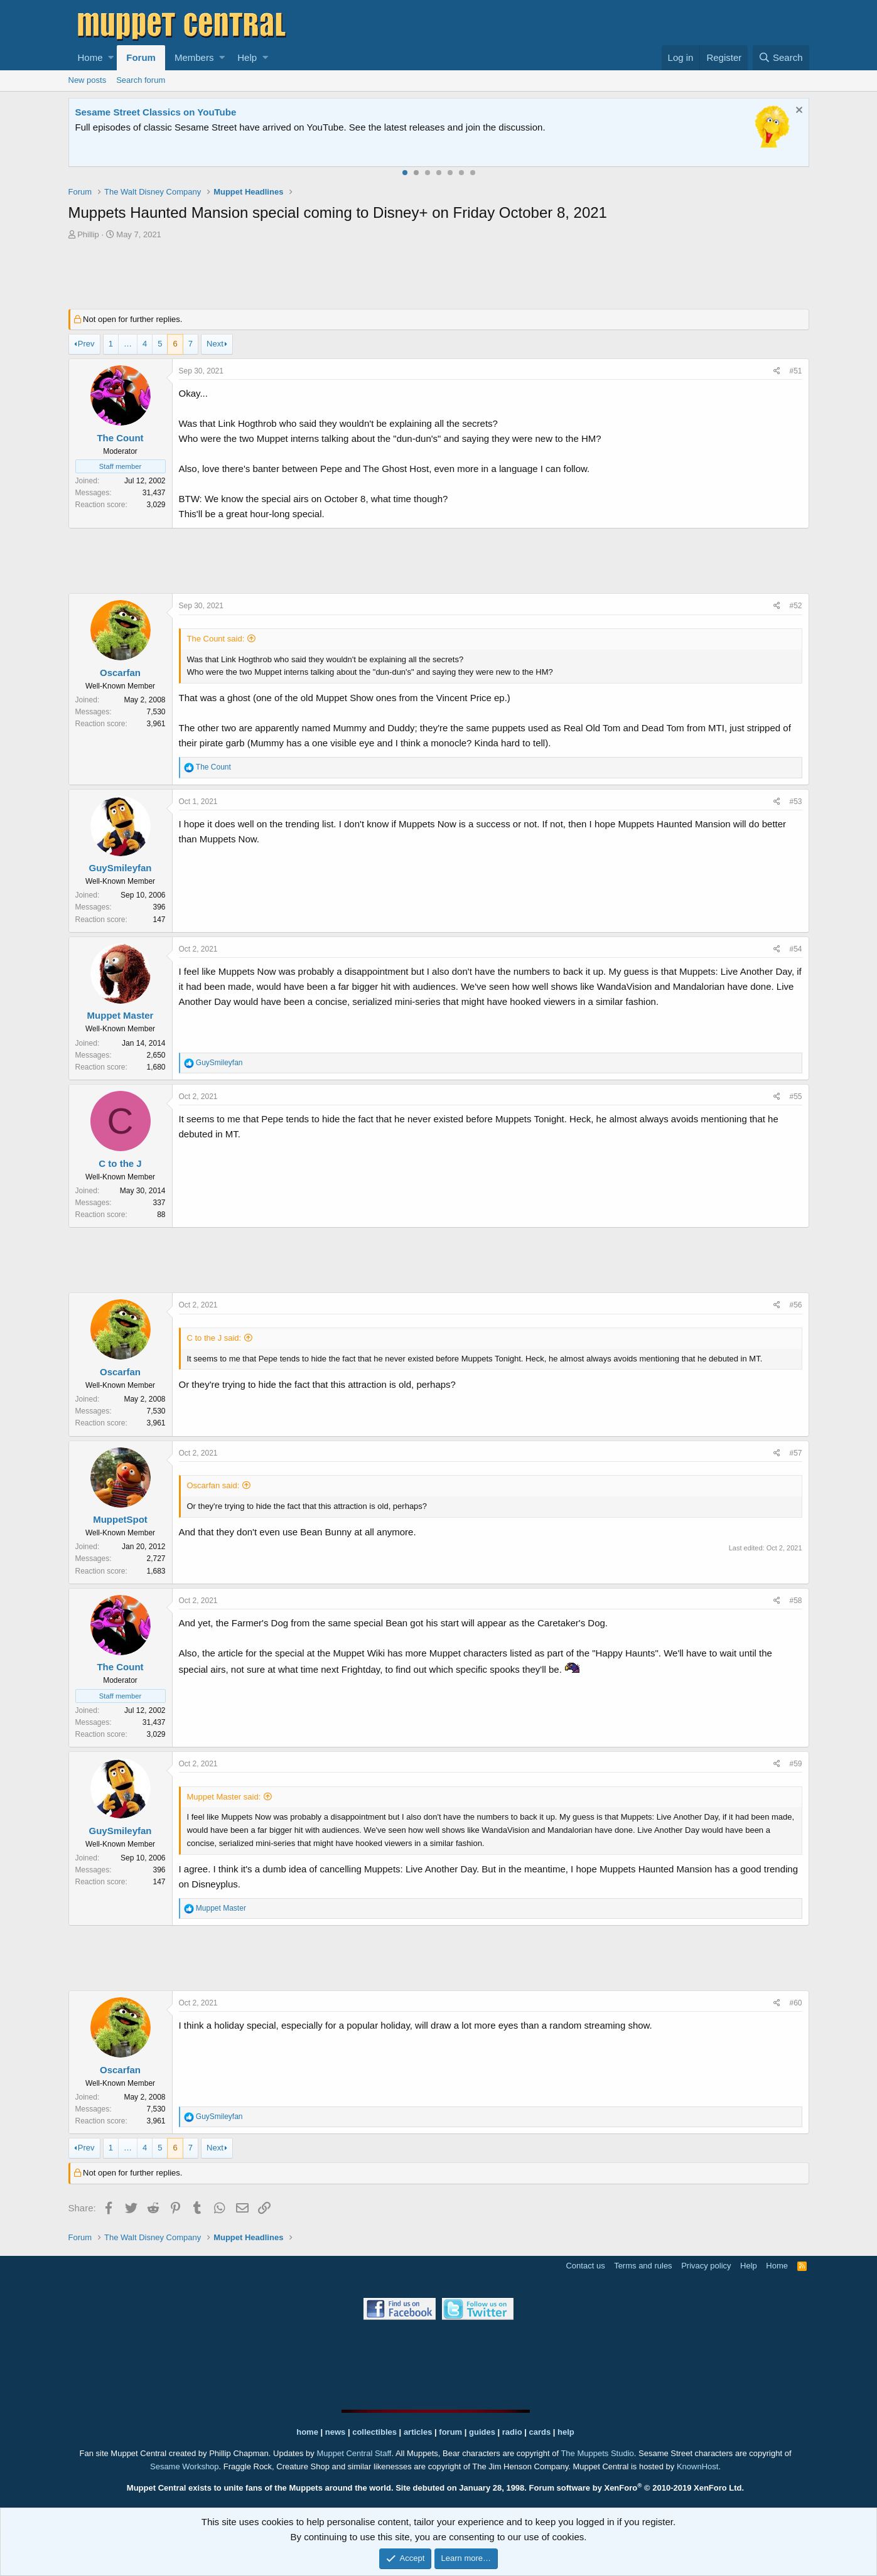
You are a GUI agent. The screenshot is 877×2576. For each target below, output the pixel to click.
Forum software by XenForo (637, 2488)
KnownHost (697, 2466)
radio (512, 2432)
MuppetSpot (120, 1519)
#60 (795, 2003)
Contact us (585, 2265)
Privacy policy (706, 2265)
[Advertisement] (438, 276)
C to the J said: (214, 1338)
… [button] (128, 343)
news (335, 2432)
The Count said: (216, 638)
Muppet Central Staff (353, 2453)
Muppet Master (120, 1015)
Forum (141, 57)
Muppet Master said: (224, 1796)
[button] (111, 57)
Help (247, 57)
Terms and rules (643, 2265)
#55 (795, 1096)
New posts (87, 80)
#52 (795, 605)
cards (540, 2432)
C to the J (120, 1163)
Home (90, 57)
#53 (795, 801)
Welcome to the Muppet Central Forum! (163, 112)
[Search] (781, 57)
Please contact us (567, 127)
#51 (795, 371)
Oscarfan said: (213, 1485)
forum (450, 2432)
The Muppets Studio (597, 2453)
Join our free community (285, 127)
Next (215, 343)
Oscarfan (120, 672)
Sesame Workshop (184, 2466)
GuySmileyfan (120, 867)
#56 (795, 1305)
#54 (795, 949)
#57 (795, 1453)
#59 (795, 1763)
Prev (86, 343)
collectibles (374, 2432)
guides (482, 2432)
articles (419, 2432)
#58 (795, 1600)
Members (194, 57)
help (565, 2432)
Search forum (140, 80)
